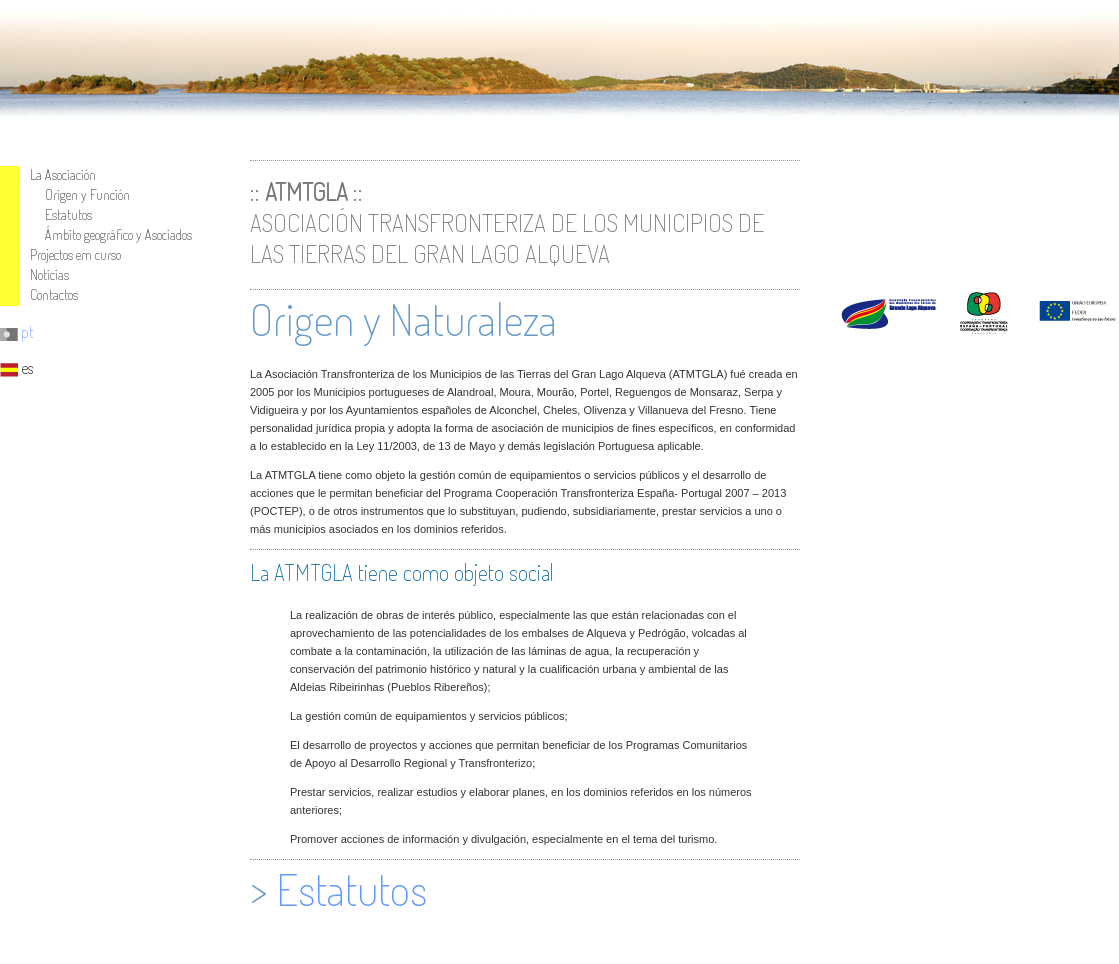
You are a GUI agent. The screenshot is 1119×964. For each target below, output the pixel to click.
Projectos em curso (75, 254)
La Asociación (63, 174)
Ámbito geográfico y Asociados (118, 234)
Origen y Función (87, 194)
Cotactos (54, 294)
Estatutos (68, 214)
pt (17, 332)
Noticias (49, 274)
